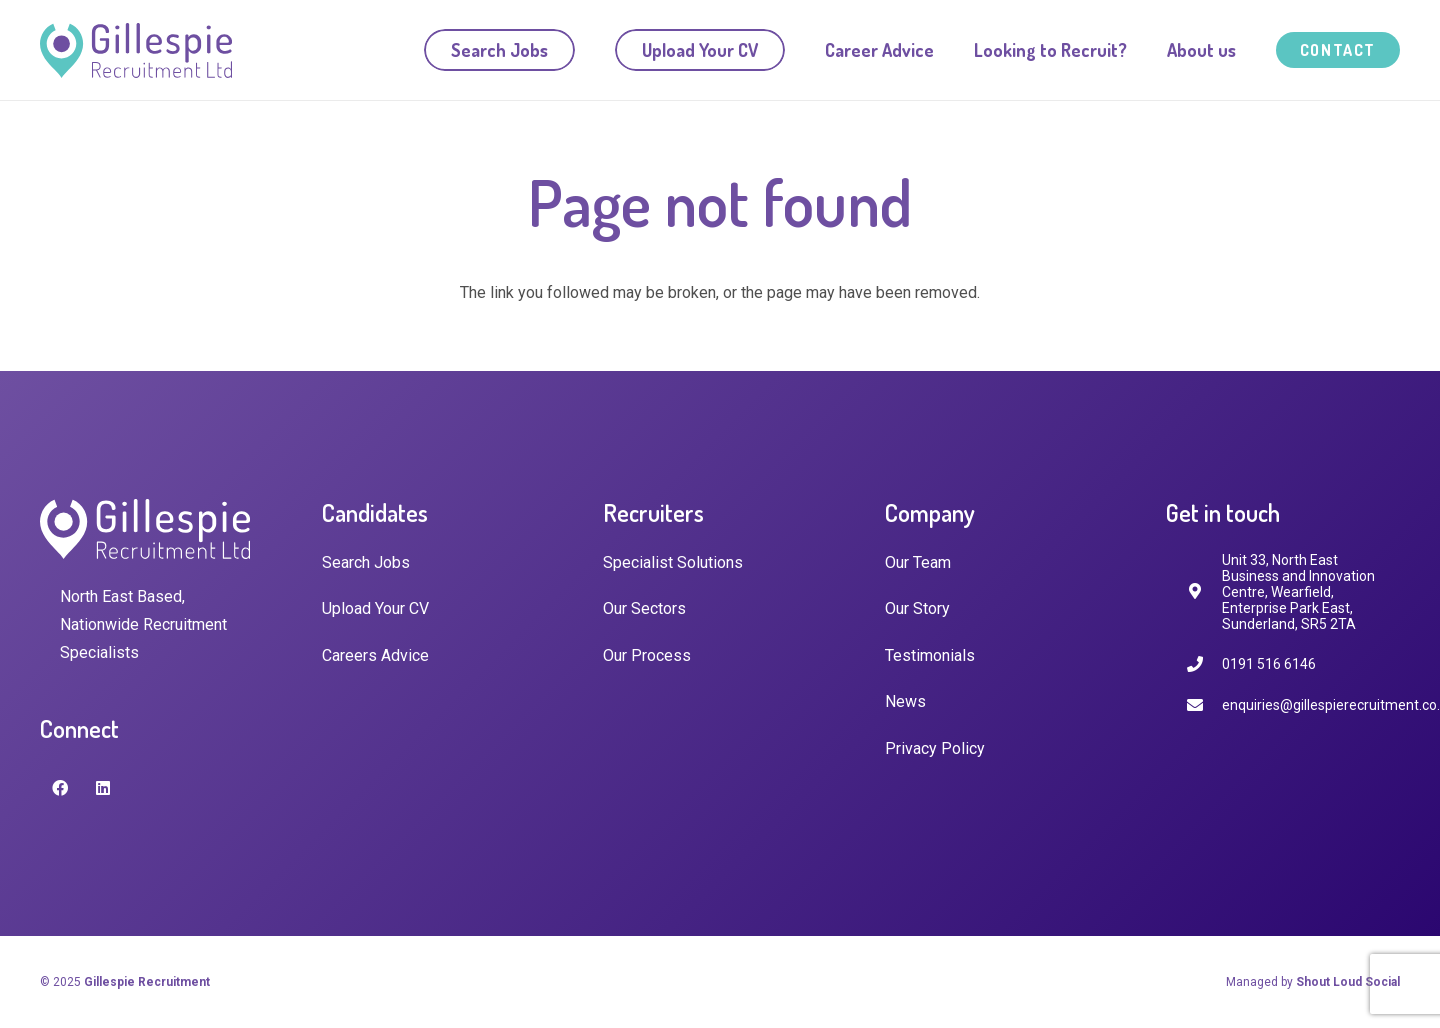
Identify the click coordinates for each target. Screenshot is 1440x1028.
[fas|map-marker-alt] (1204, 591)
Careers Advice (375, 655)
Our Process (647, 655)
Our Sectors (644, 608)
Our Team (918, 562)
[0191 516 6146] (1204, 664)
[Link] (136, 50)
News (905, 701)
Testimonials (930, 655)
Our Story (917, 608)
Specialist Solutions (673, 562)
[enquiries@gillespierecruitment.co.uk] (1204, 705)
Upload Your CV (375, 608)
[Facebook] (60, 788)
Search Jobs (366, 562)
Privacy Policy (935, 748)
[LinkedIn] (103, 788)
